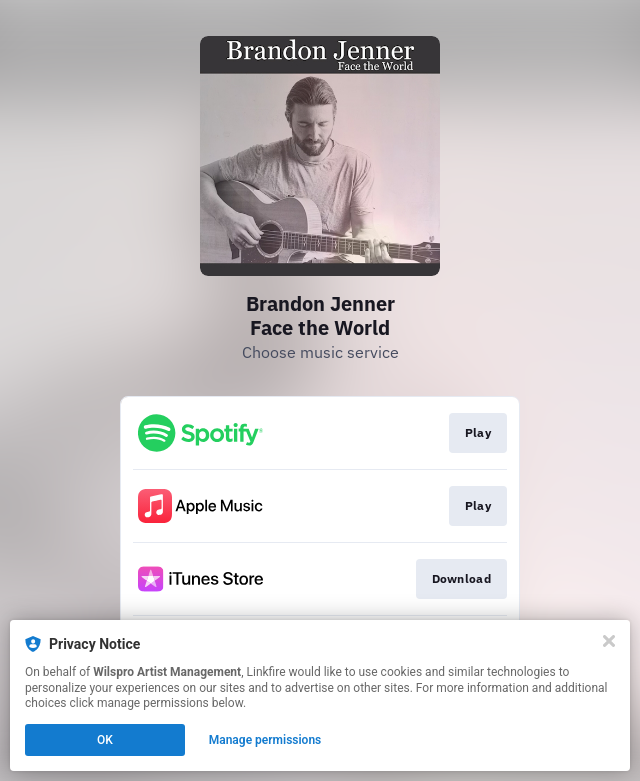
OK (105, 740)
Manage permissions (265, 740)
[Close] (609, 641)
